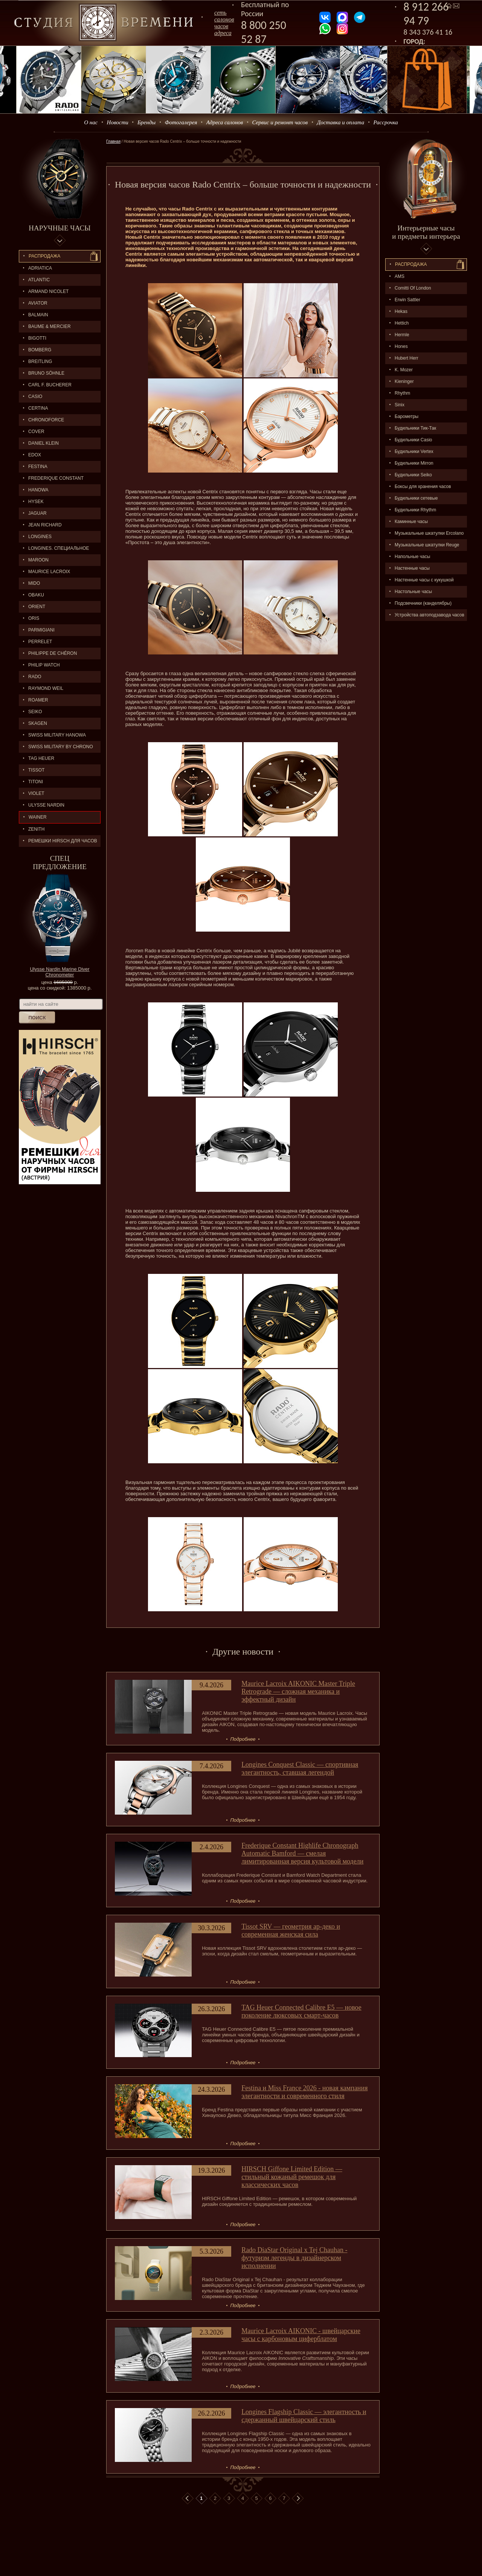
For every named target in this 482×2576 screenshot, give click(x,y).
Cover (36, 431)
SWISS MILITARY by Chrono (60, 746)
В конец (298, 2498)
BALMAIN (38, 314)
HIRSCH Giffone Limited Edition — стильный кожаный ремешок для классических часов (291, 2177)
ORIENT (36, 606)
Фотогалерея (181, 122)
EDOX (34, 455)
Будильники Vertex (414, 451)
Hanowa (38, 490)
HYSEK (36, 501)
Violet (36, 793)
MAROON (38, 560)
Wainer (38, 817)
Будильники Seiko (413, 474)
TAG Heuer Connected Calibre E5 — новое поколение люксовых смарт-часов (301, 2011)
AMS (399, 276)
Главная (113, 141)
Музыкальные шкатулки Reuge (427, 545)
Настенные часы (412, 568)
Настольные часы (413, 591)
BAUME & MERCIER (49, 326)
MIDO (34, 583)
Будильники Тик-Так (415, 428)
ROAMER (38, 700)
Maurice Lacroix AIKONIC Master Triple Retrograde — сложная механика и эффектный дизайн (298, 1691)
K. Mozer (404, 369)
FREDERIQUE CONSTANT (56, 478)
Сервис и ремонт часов (280, 122)
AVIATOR (37, 303)
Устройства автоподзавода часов (429, 615)
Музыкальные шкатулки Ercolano (429, 533)
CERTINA (38, 408)
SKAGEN (37, 723)
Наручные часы (59, 228)
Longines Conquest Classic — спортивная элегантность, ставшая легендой (299, 1768)
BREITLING (40, 361)
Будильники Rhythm (415, 509)
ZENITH (36, 829)
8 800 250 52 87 (263, 32)
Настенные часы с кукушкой (424, 580)
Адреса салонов (224, 122)
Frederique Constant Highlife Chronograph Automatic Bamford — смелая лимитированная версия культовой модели (302, 1853)
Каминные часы (411, 521)
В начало (188, 2498)
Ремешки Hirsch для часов (62, 840)
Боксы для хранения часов (423, 486)
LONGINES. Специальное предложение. (54, 550)
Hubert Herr (406, 358)
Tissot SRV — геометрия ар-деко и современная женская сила (290, 1930)
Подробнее (242, 1739)
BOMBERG (39, 349)
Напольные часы (412, 556)
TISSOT (36, 770)
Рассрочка (386, 122)
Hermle (402, 334)
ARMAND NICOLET (48, 291)
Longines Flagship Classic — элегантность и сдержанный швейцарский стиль (303, 2415)
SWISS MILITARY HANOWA (57, 735)
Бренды (146, 122)
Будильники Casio (413, 439)
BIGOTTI (37, 338)
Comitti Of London (413, 288)
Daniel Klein (43, 443)
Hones (401, 346)
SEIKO (35, 711)
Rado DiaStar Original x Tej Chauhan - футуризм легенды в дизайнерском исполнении (294, 2257)
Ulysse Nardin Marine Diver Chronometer (59, 972)
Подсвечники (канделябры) (423, 603)
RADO (34, 676)
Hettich (402, 323)
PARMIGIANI (41, 630)
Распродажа (44, 256)
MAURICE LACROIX (49, 571)
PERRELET (40, 641)
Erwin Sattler (407, 299)
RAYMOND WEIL (45, 688)
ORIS (33, 618)
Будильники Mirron (414, 463)
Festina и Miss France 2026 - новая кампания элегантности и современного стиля (304, 2092)
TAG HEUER (41, 758)
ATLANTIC (39, 279)
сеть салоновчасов (224, 19)
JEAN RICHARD (45, 525)
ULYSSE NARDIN (46, 805)
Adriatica (40, 268)
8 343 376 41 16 (428, 32)
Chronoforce (46, 419)
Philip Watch (44, 665)
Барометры (406, 416)
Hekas (401, 311)
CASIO (35, 396)
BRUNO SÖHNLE (46, 373)
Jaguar (37, 513)
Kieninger (404, 381)
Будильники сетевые (416, 498)
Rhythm (402, 393)
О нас (91, 122)
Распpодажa (411, 264)
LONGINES (40, 536)
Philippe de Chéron (52, 653)
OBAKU (36, 595)
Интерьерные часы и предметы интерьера (426, 232)
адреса (223, 33)
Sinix (399, 404)
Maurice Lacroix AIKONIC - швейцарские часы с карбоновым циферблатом (300, 2335)
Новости (117, 122)
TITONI (35, 781)
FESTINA (37, 466)
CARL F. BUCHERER (50, 384)
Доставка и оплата (341, 122)
